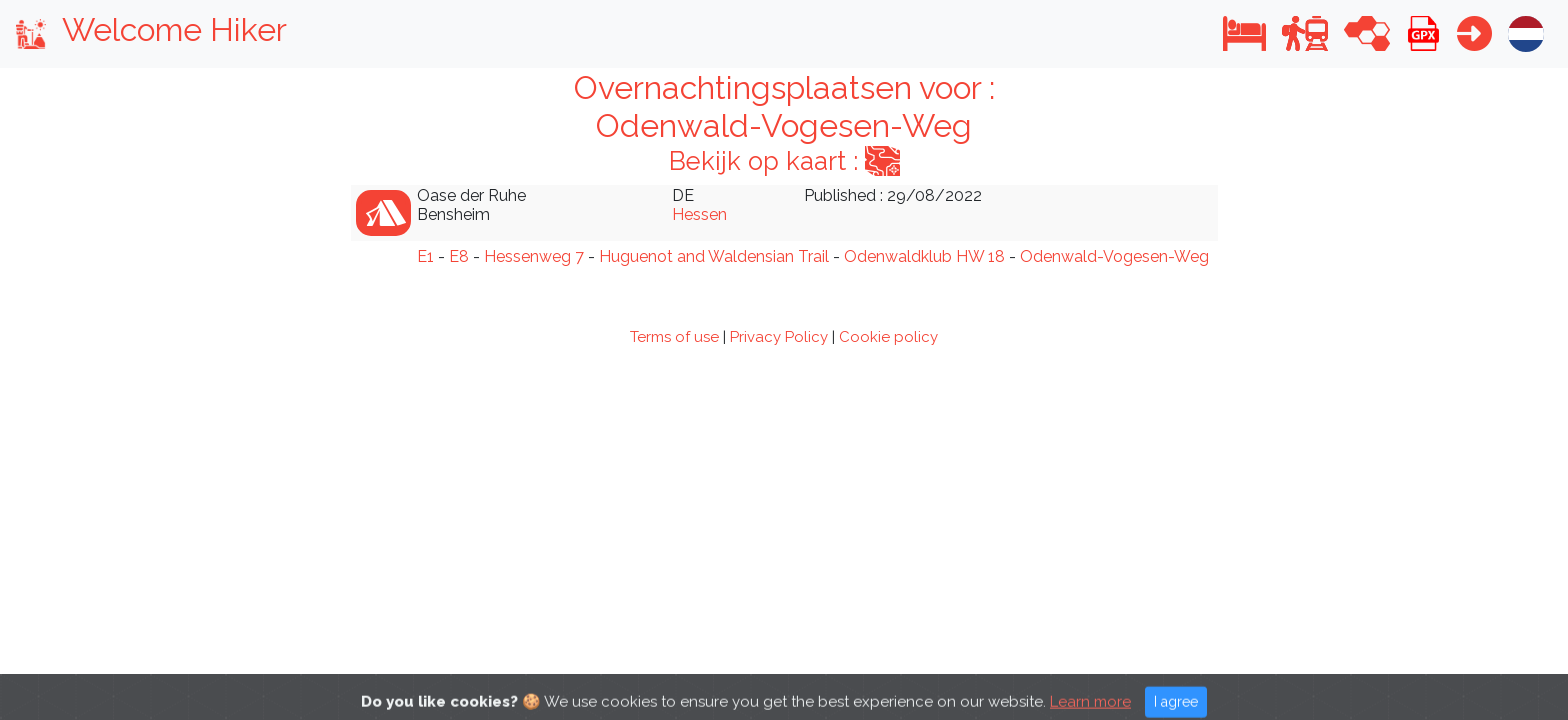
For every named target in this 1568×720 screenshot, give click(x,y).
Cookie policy (888, 337)
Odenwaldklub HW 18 (924, 256)
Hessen (699, 214)
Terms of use (674, 337)
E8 (459, 256)
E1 (425, 256)
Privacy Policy (779, 337)
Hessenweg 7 (534, 256)
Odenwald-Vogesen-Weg (1114, 256)
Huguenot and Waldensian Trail (714, 256)
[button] (1244, 33)
